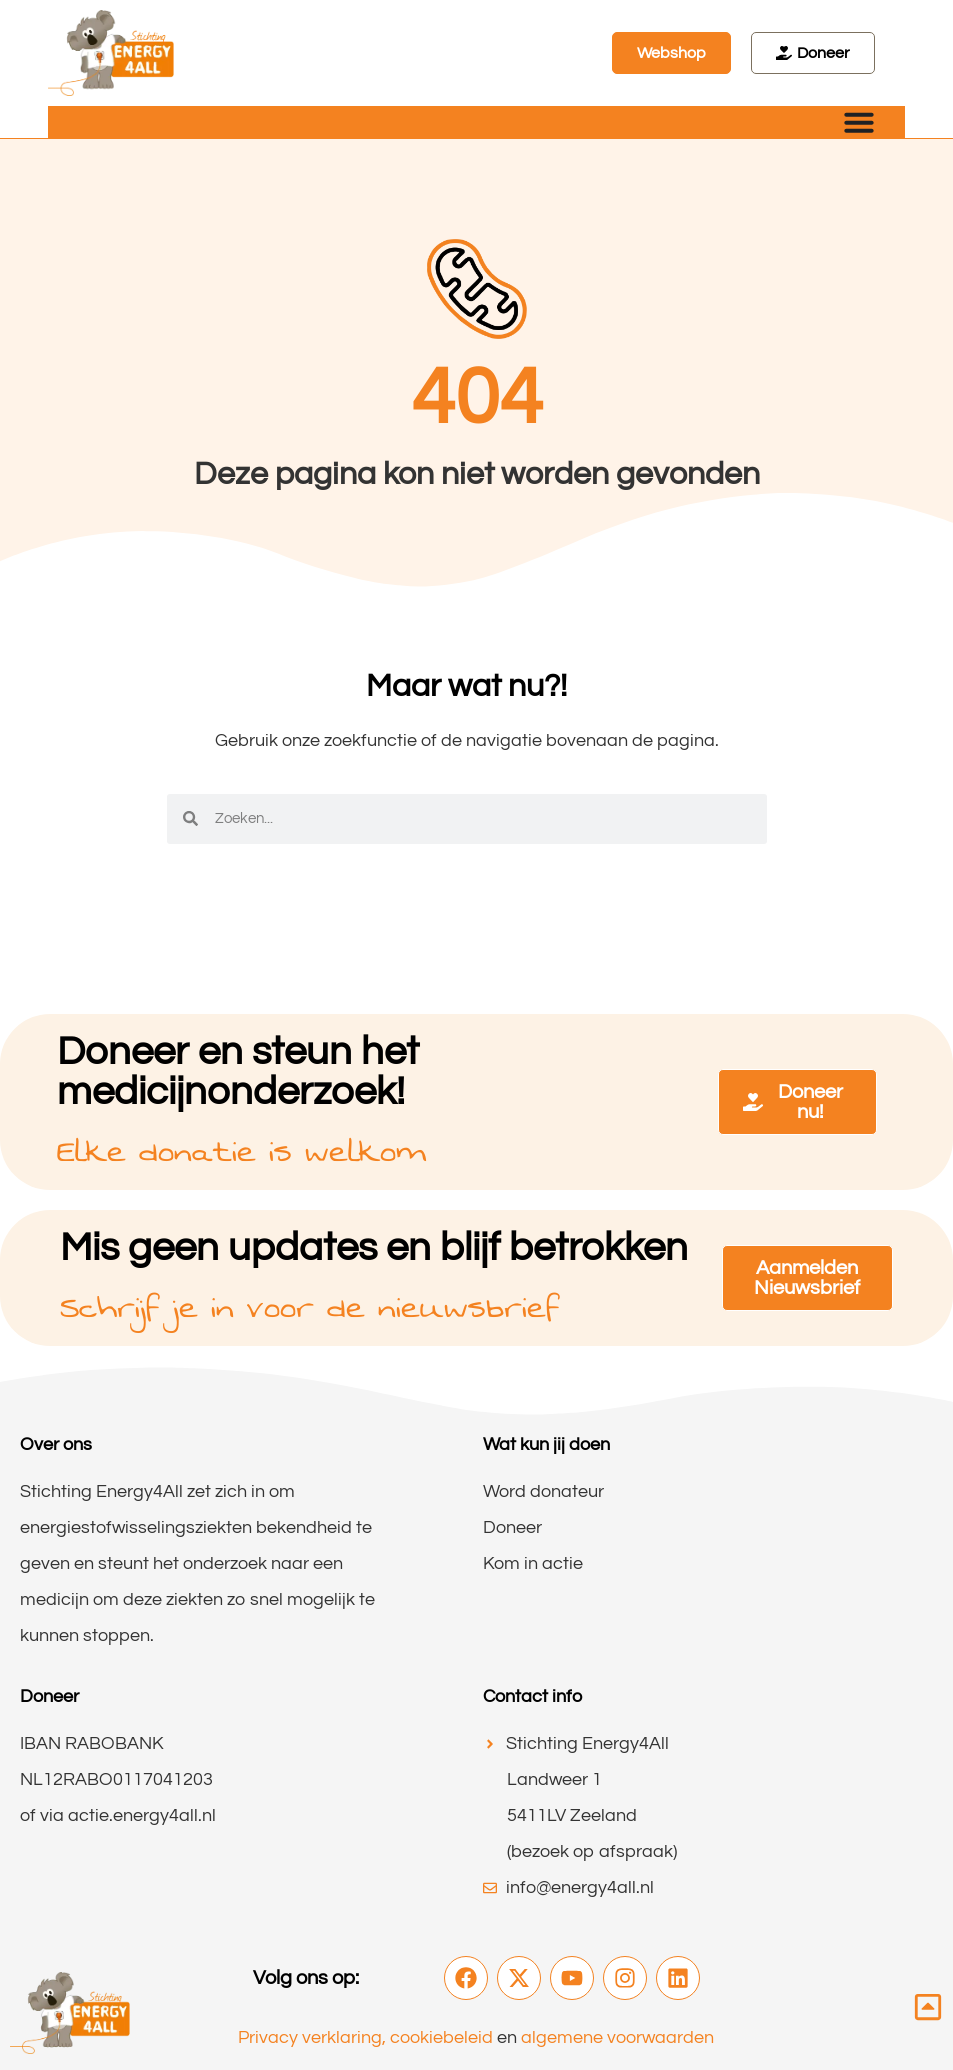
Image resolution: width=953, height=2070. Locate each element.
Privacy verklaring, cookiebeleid (365, 2037)
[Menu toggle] (859, 122)
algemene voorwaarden (617, 2037)
